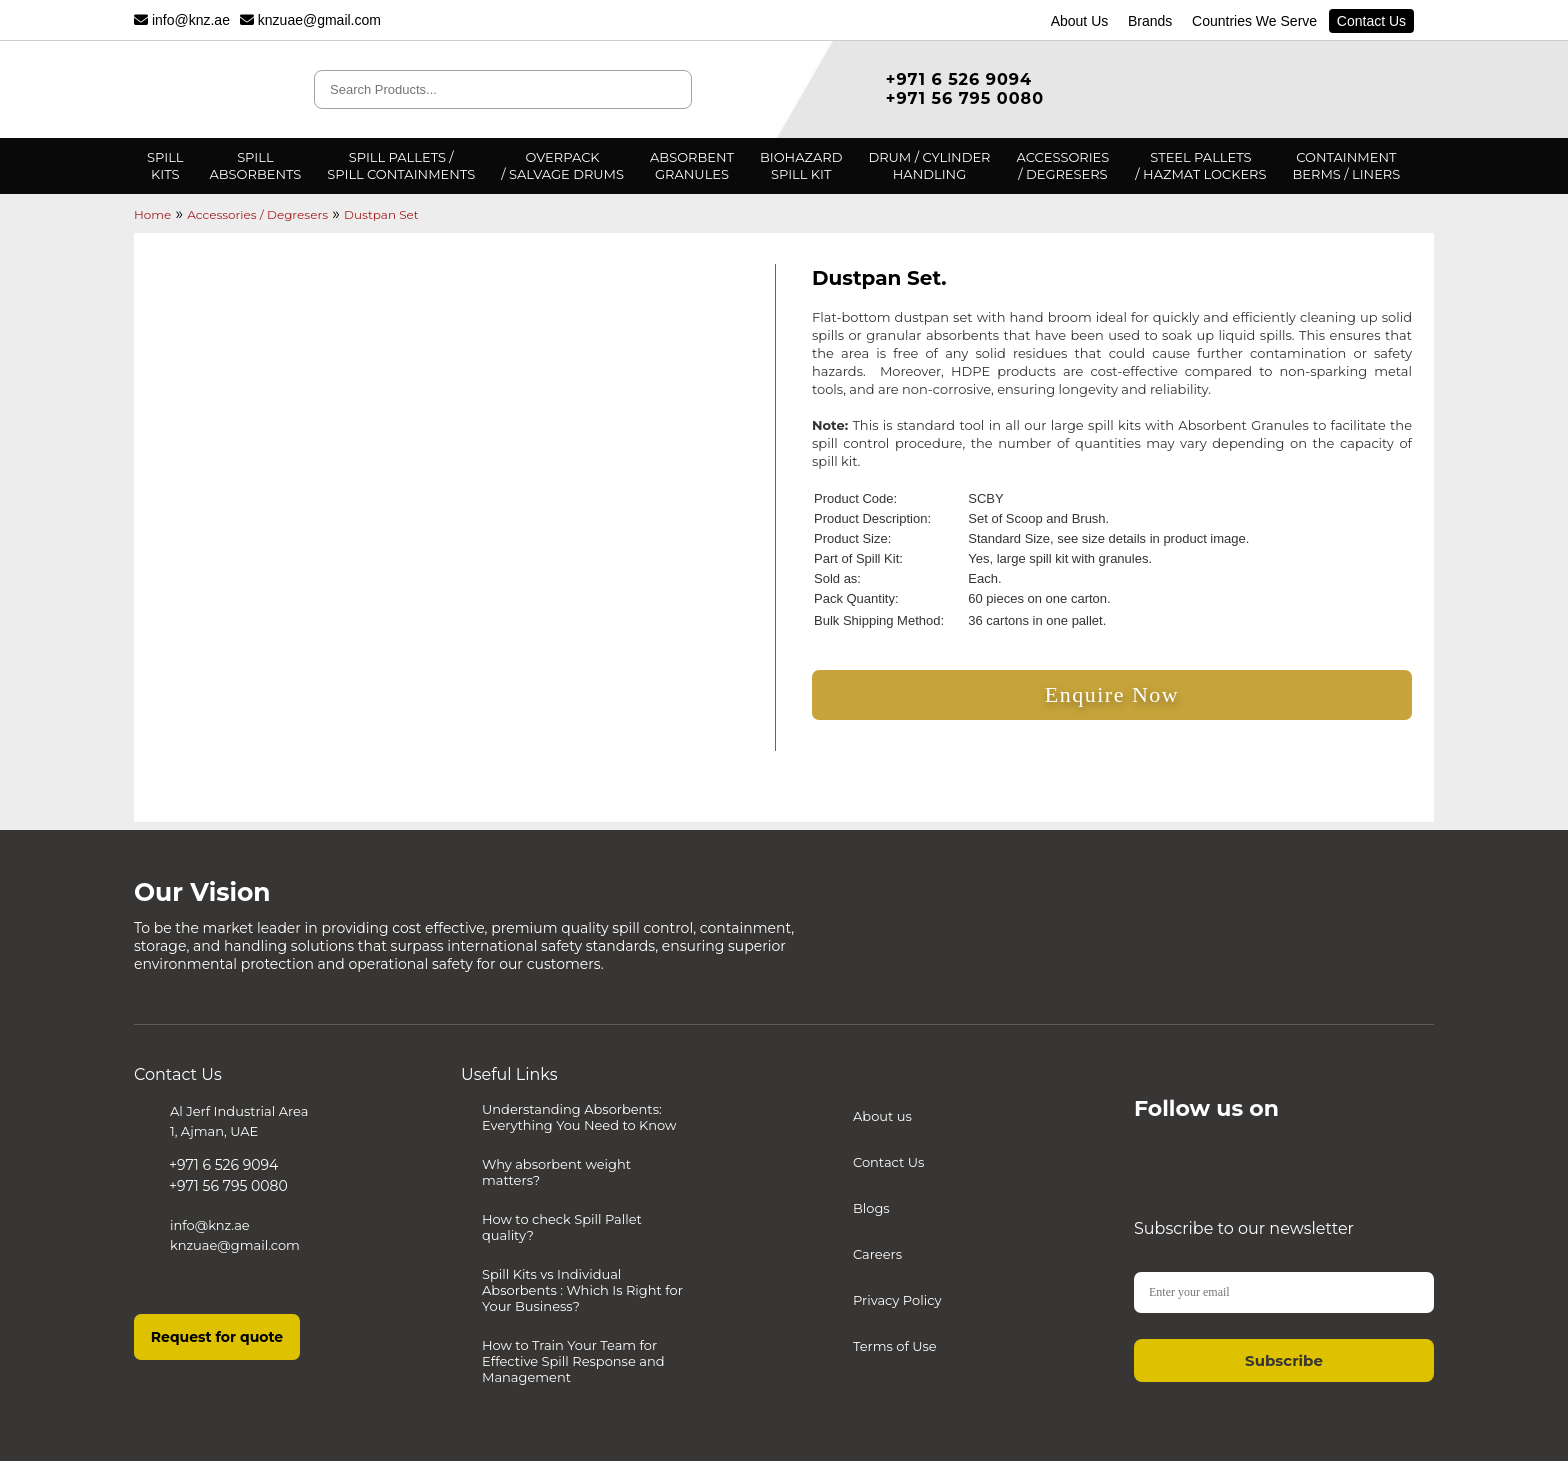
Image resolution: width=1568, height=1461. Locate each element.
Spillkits (165, 165)
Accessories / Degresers (257, 214)
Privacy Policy (897, 1300)
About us (882, 1116)
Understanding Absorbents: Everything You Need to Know (579, 1117)
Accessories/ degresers (1063, 165)
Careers (877, 1254)
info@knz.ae (182, 20)
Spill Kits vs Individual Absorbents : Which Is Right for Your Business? (582, 1290)
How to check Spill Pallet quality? (562, 1227)
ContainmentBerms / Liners (1347, 165)
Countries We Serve (1254, 21)
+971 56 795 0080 (965, 98)
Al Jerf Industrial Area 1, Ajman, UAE (239, 1121)
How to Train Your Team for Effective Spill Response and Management (573, 1361)
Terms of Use (895, 1346)
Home (152, 214)
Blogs (871, 1208)
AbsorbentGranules (692, 165)
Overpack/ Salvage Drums (562, 165)
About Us (1079, 21)
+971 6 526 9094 (959, 79)
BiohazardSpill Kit (801, 165)
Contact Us (1371, 21)
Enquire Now (1112, 694)
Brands (1149, 21)
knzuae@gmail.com (310, 20)
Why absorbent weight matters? (556, 1172)
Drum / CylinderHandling (929, 165)
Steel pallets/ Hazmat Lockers (1200, 165)
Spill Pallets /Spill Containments (401, 165)
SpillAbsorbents (255, 165)
